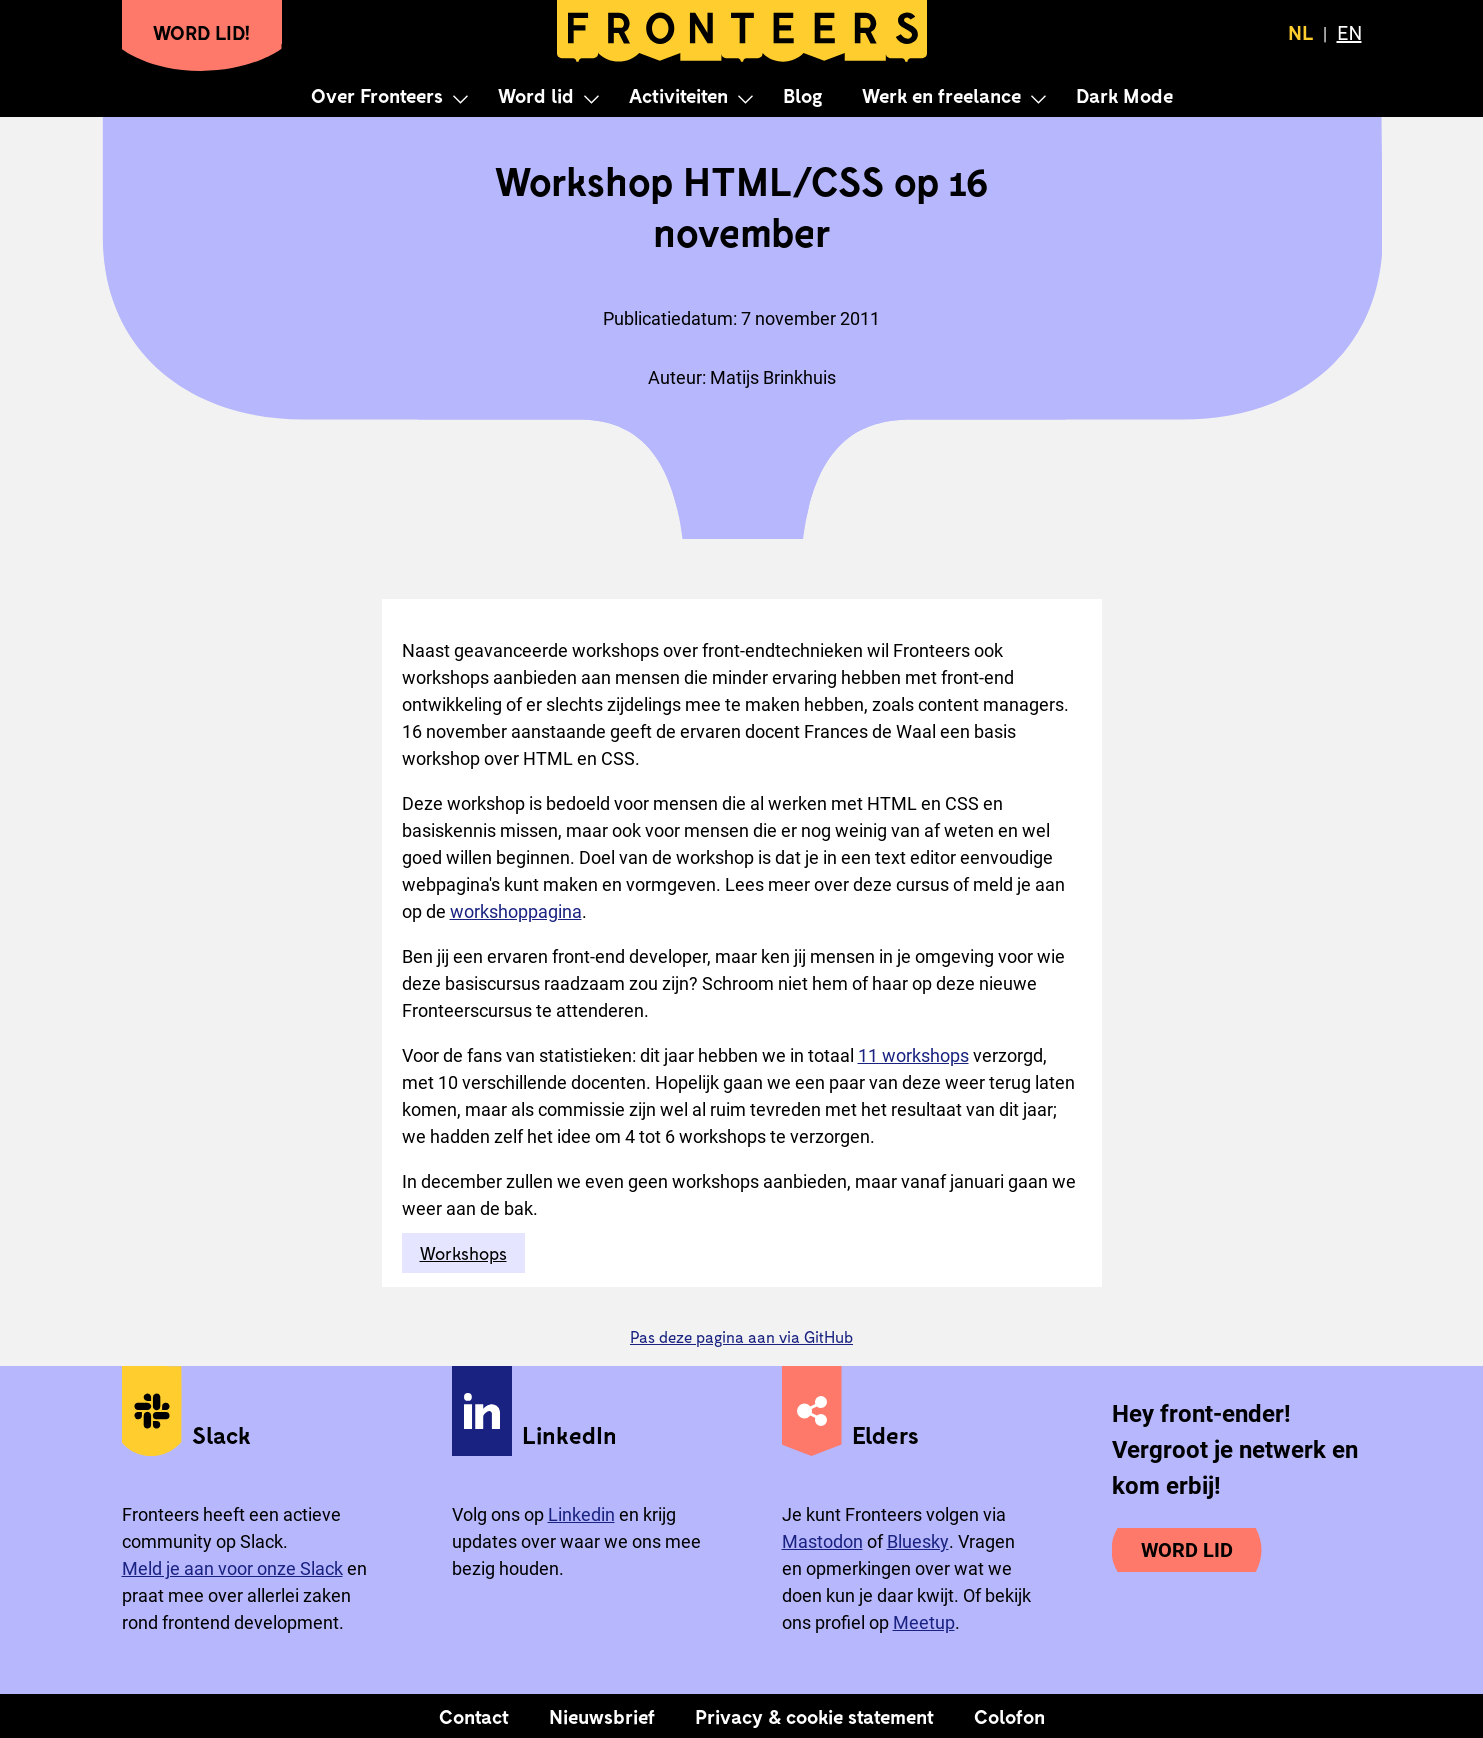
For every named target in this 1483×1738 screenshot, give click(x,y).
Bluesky (918, 1541)
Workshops (463, 1253)
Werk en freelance (941, 95)
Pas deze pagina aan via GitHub (741, 1336)
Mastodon (822, 1541)
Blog (802, 95)
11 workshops (913, 1055)
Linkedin (581, 1514)
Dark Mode (1124, 95)
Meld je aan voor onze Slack (232, 1568)
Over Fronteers (377, 95)
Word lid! (202, 32)
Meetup (924, 1622)
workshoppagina (516, 911)
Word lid (536, 95)
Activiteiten (678, 95)
